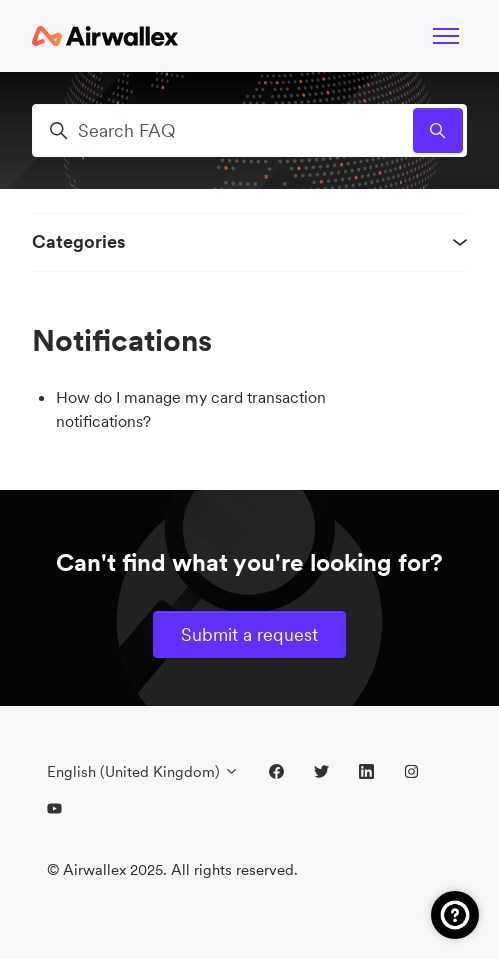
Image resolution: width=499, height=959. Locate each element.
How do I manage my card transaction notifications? (191, 409)
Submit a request (249, 634)
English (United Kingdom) (143, 771)
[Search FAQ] (249, 130)
